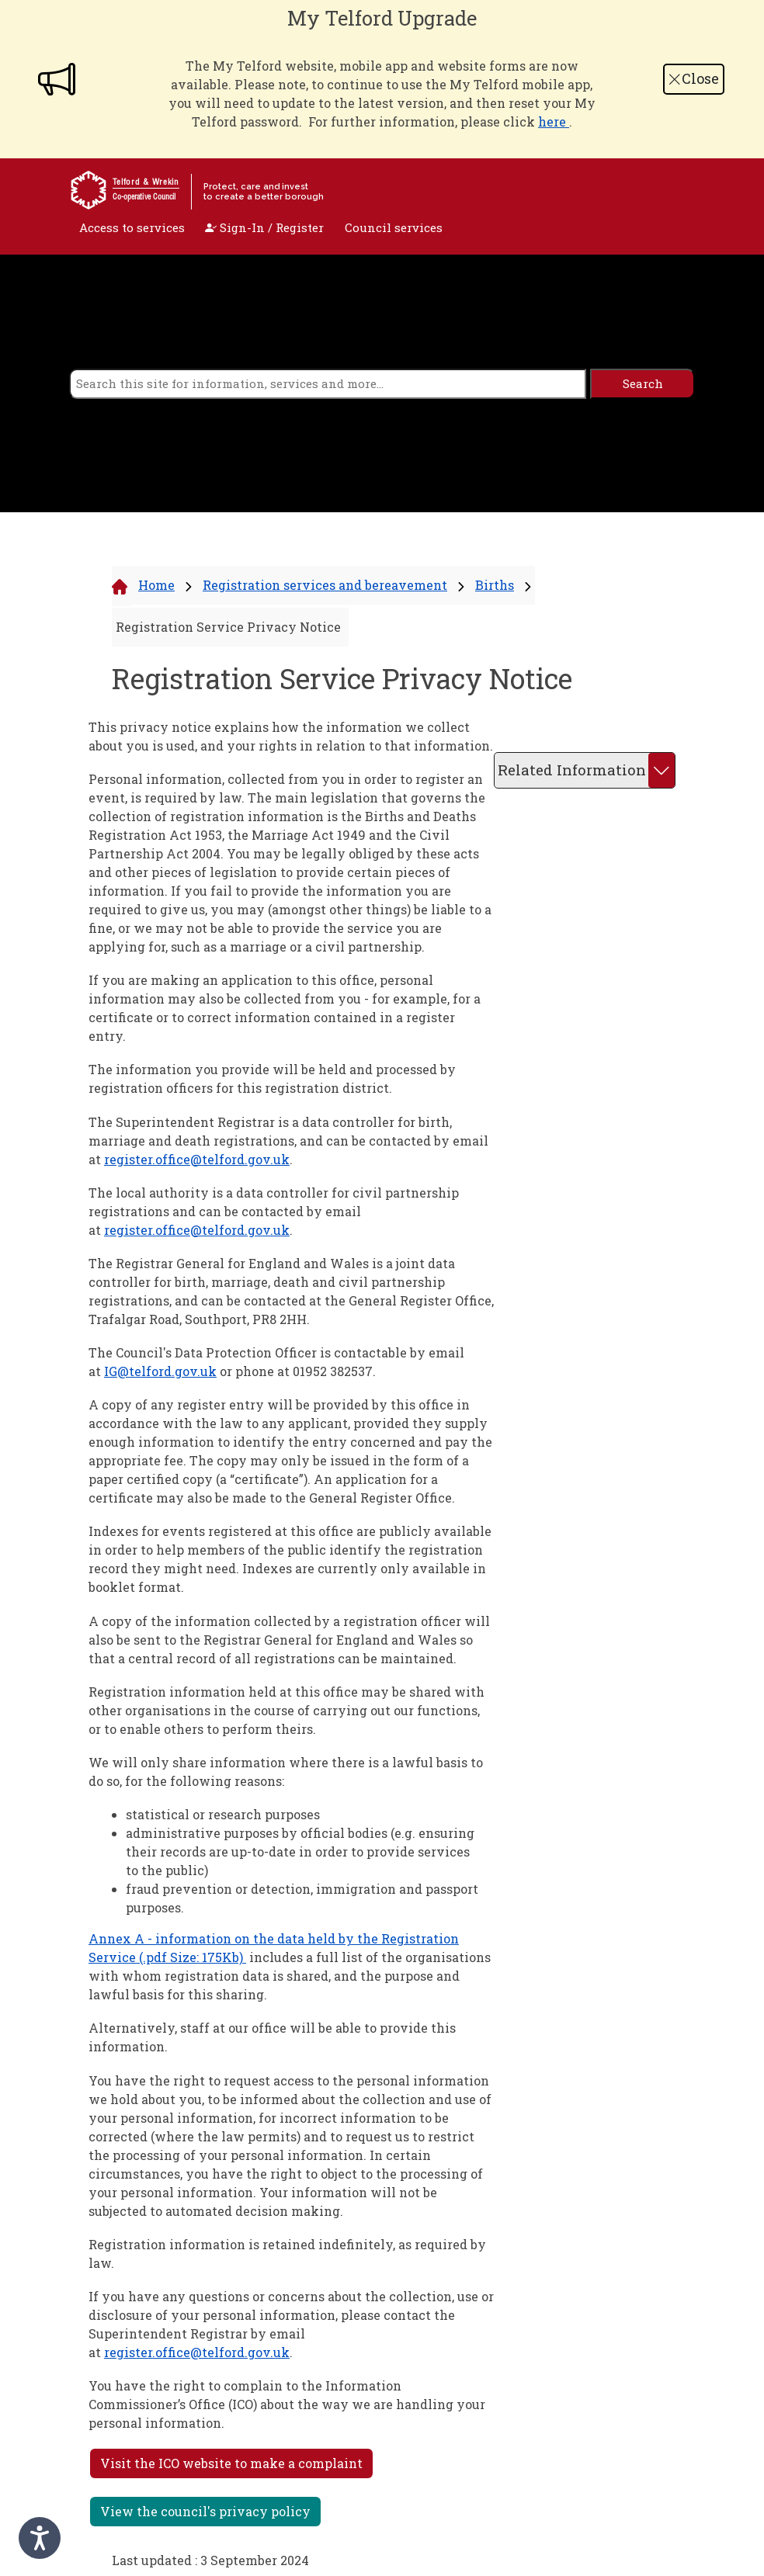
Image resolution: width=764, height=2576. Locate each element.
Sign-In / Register (264, 227)
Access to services (132, 227)
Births (494, 585)
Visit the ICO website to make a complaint (231, 2463)
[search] (327, 384)
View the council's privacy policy (205, 2511)
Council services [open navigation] (394, 227)
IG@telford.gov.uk (160, 1371)
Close (693, 78)
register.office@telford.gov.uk (197, 1159)
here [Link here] (553, 121)
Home (156, 585)
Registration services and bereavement (325, 585)
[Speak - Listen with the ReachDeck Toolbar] (40, 2538)
